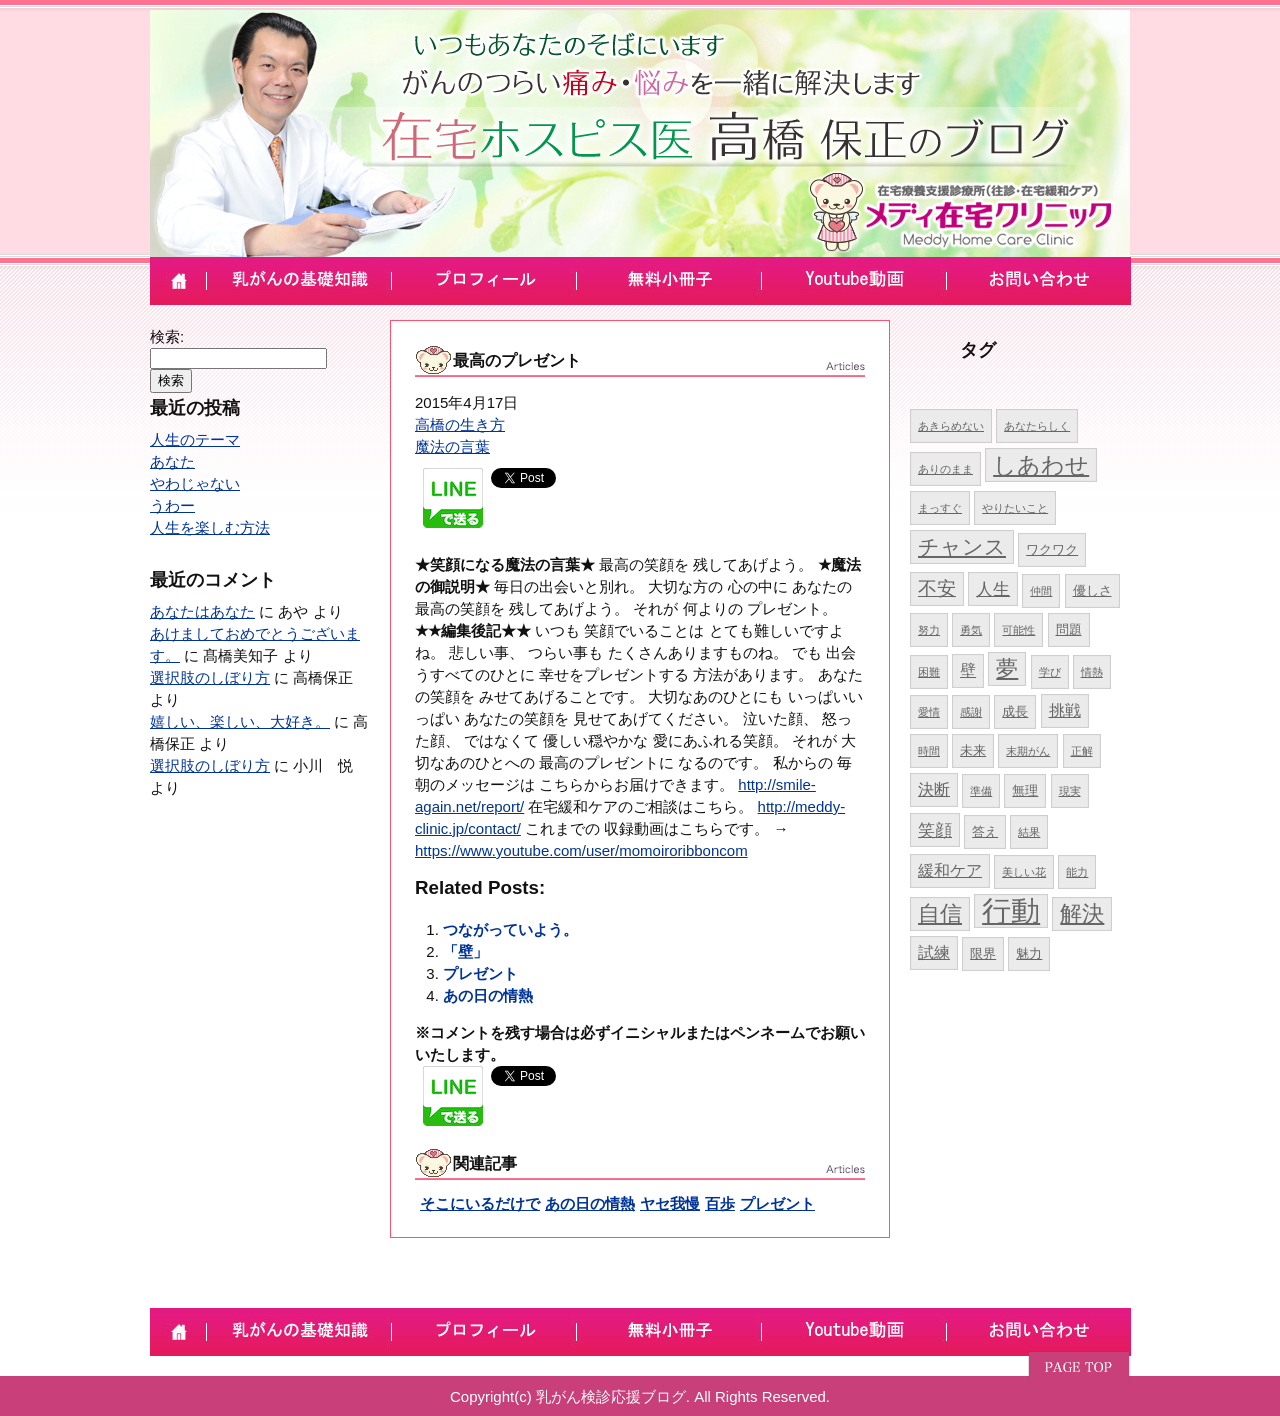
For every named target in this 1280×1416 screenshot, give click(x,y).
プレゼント (480, 973)
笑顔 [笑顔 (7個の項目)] (935, 830)
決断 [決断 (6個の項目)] (934, 789)
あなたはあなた (202, 611)
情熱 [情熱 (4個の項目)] (1092, 672)
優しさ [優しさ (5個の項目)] (1092, 590)
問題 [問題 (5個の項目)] (1069, 629)
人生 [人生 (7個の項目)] (993, 589)
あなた (172, 461)
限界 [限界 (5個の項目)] (983, 953)
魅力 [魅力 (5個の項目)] (1029, 953)
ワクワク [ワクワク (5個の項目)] (1052, 549)
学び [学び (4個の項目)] (1050, 672)
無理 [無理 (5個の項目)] (1025, 790)
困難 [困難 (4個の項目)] (929, 672)
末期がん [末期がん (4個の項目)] (1028, 751)
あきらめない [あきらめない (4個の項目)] (951, 426)
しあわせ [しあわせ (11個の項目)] (1041, 465)
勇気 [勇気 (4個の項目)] (971, 630)
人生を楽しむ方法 (210, 527)
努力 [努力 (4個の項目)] (929, 630)
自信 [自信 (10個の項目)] (940, 913)
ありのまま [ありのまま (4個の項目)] (945, 469)
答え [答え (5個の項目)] (985, 831)
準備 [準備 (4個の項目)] (981, 791)
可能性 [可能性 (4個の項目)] (1018, 630)
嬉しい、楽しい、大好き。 (240, 721)
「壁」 (465, 951)
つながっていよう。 (510, 929)
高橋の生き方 (460, 424)
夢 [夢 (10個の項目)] (1007, 668)
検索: (167, 336)
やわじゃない (195, 483)
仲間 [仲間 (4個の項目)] (1041, 591)
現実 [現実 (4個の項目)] (1070, 791)
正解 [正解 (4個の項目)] (1082, 751)
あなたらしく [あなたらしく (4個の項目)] (1037, 426)
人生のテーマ (195, 439)
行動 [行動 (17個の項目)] (1011, 910)
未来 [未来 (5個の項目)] (973, 750)
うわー (172, 505)
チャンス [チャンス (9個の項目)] (962, 546)
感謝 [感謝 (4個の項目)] (971, 712)
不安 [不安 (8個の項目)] (937, 588)
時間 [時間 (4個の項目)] (929, 751)
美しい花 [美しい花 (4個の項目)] (1024, 872)
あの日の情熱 (488, 995)
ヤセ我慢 (670, 1203)
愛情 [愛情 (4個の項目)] (929, 712)
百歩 (720, 1203)
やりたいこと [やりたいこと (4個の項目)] (1015, 508)
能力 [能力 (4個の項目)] (1077, 872)
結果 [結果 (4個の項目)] (1029, 832)
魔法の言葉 (452, 446)
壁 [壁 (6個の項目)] (968, 670)
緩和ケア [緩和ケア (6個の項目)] (950, 870)
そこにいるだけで (480, 1203)
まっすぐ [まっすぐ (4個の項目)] (940, 508)
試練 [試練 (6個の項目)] (934, 952)
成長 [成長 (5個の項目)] (1015, 711)
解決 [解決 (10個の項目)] (1082, 913)
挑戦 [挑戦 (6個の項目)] (1065, 710)
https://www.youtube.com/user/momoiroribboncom (581, 850)
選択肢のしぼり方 (210, 677)
